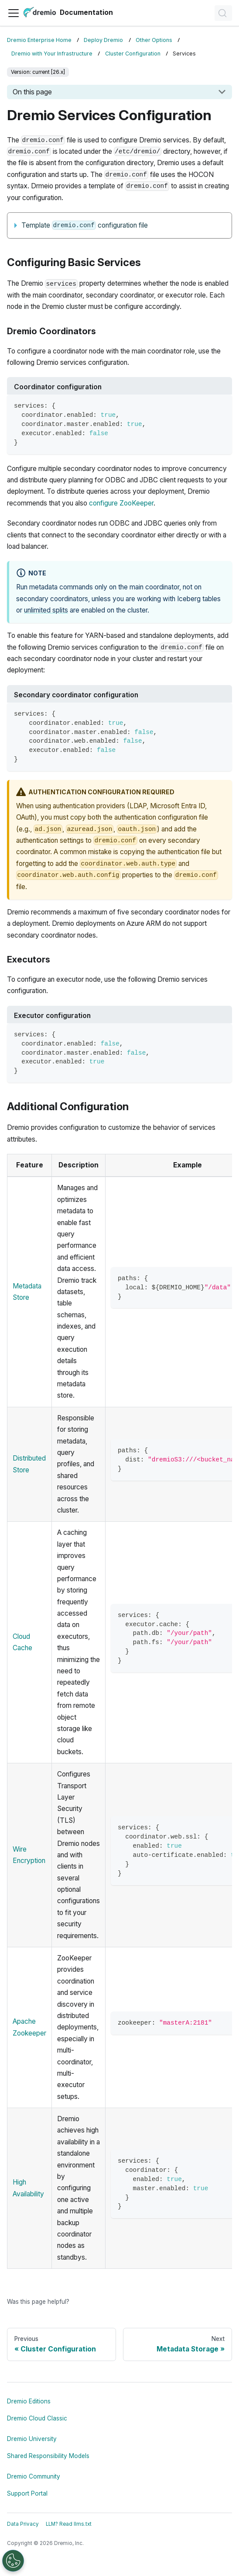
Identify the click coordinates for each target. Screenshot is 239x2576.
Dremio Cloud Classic (37, 2418)
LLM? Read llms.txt (69, 2524)
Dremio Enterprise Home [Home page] (39, 40)
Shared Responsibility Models (48, 2455)
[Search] (223, 13)
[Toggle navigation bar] (13, 13)
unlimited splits (46, 610)
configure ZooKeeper (121, 503)
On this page (32, 91)
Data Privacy (23, 2524)
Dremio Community (33, 2476)
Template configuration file (84, 225)
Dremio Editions (29, 2401)
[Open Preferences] (13, 2561)
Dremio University (32, 2438)
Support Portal (27, 2493)
